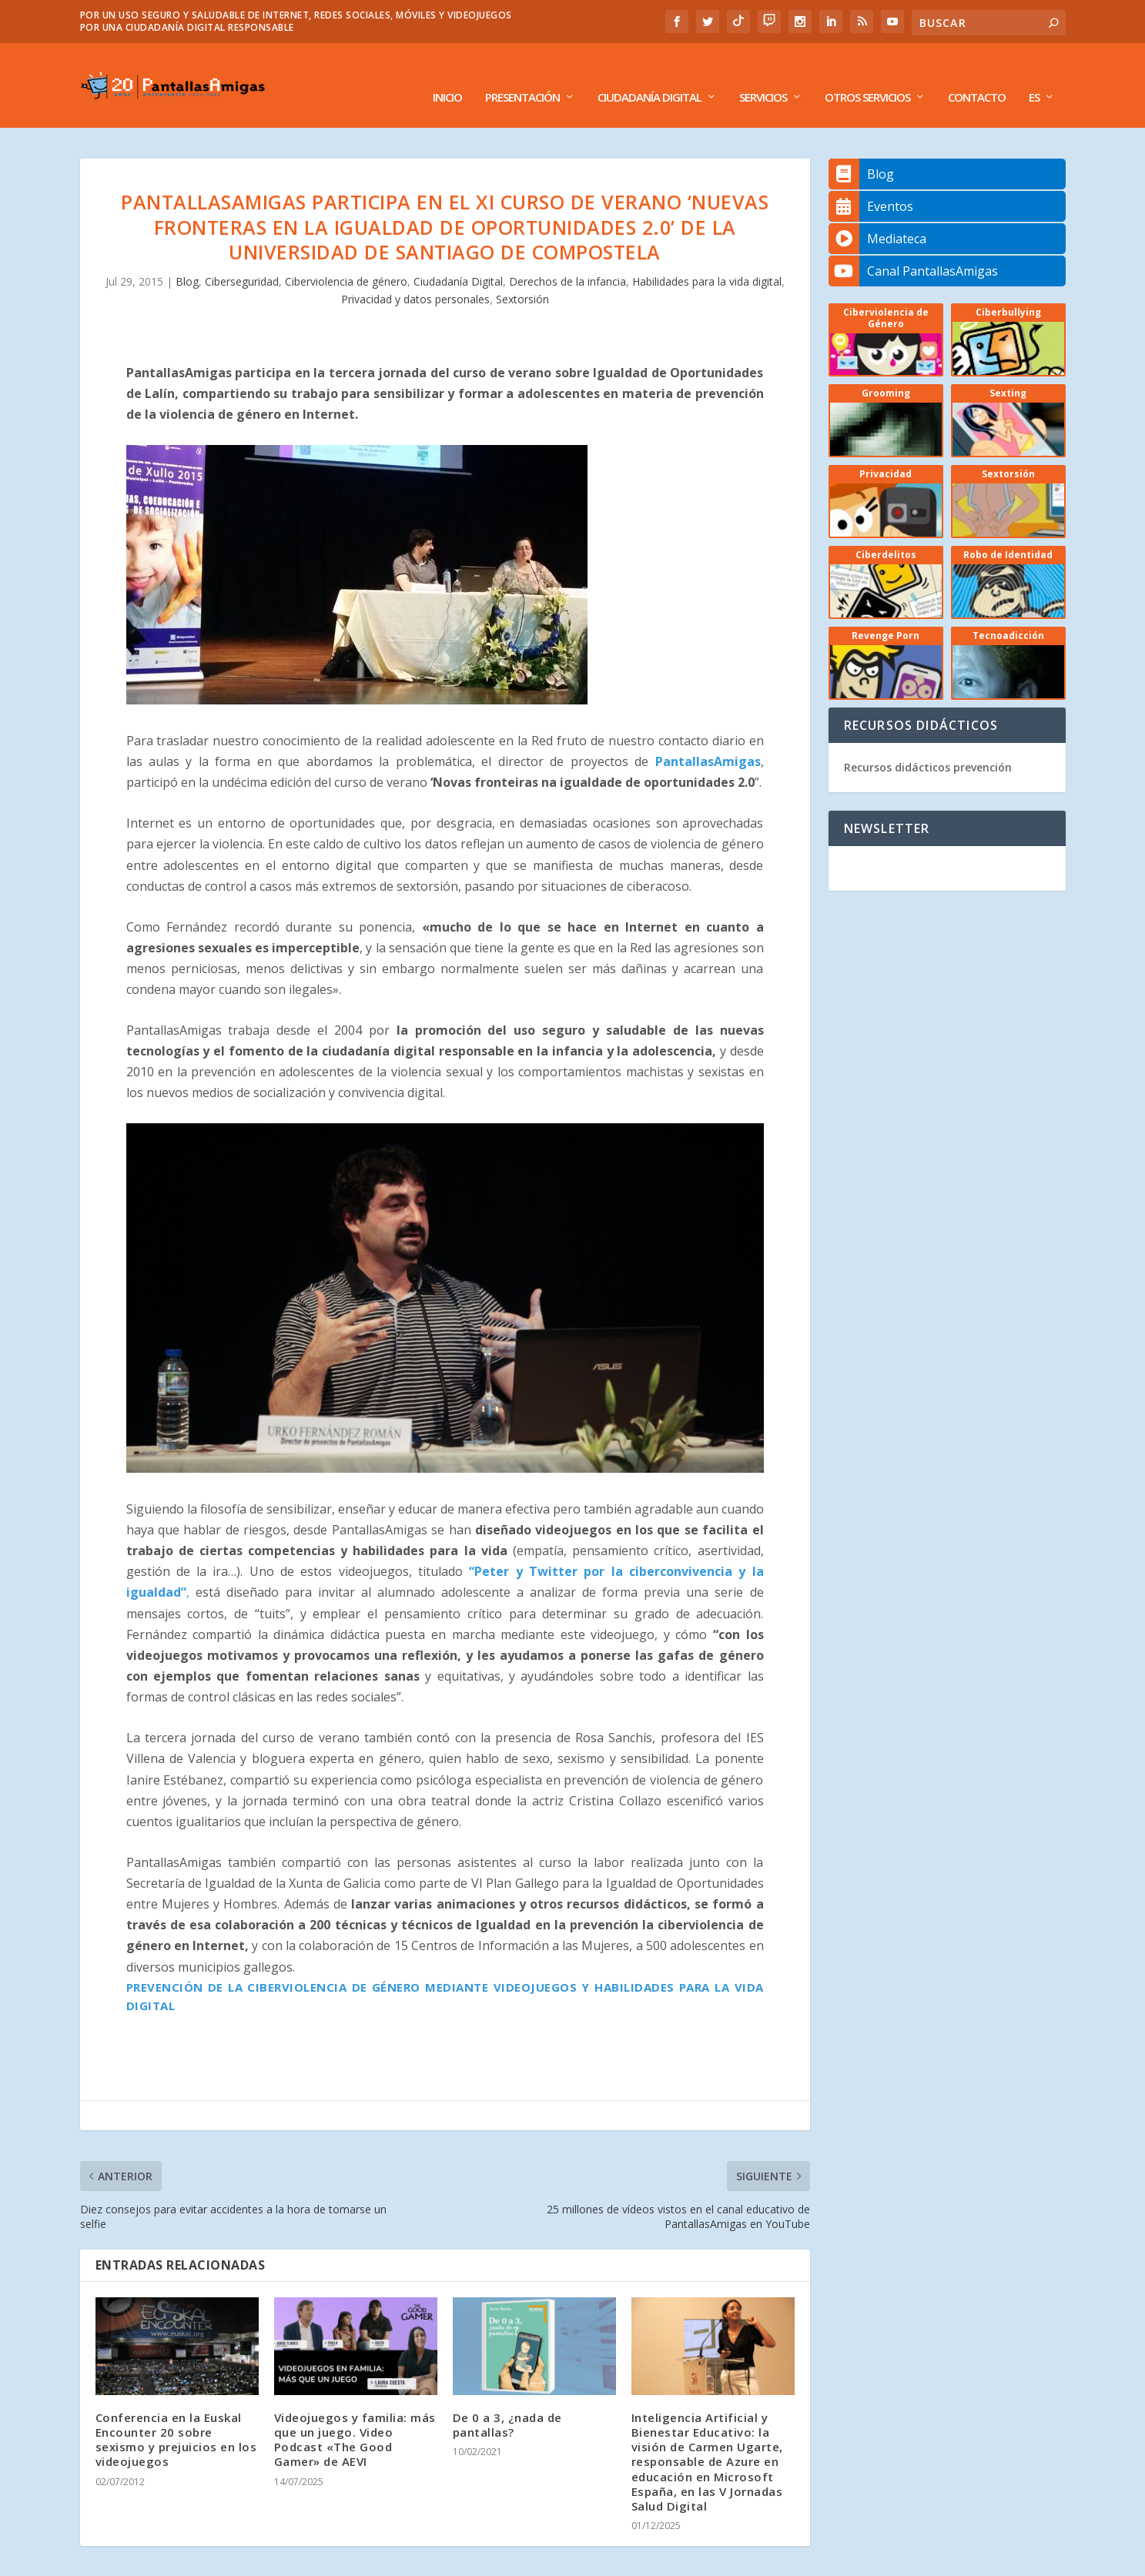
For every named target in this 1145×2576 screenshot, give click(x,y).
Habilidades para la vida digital (707, 258)
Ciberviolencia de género (346, 258)
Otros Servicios (867, 75)
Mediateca (877, 215)
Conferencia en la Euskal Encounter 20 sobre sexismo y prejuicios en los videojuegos (176, 2417)
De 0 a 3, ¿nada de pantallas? (507, 2402)
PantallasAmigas (708, 738)
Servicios (763, 75)
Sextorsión (522, 276)
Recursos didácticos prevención (928, 744)
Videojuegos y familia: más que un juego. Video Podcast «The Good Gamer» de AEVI (355, 2417)
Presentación (522, 75)
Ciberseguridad (242, 258)
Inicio (447, 75)
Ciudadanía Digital (649, 75)
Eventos (871, 183)
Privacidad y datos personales (415, 276)
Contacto (977, 75)
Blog (187, 258)
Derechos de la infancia (567, 258)
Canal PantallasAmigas (913, 248)
